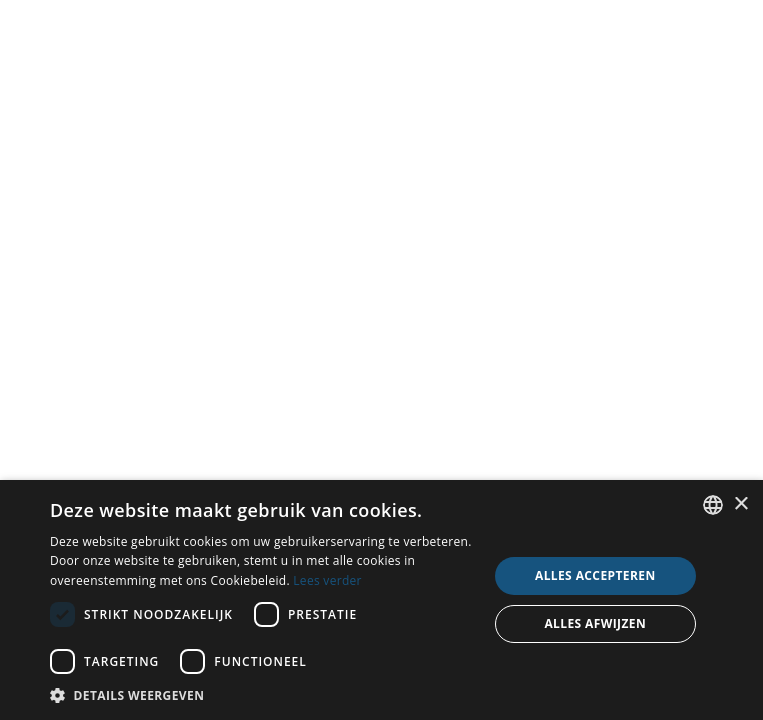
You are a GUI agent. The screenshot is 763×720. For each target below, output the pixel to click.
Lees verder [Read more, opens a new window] (327, 580)
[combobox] (713, 505)
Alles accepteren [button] (595, 575)
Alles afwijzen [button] (595, 623)
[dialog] (381, 600)
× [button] (740, 504)
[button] (262, 695)
